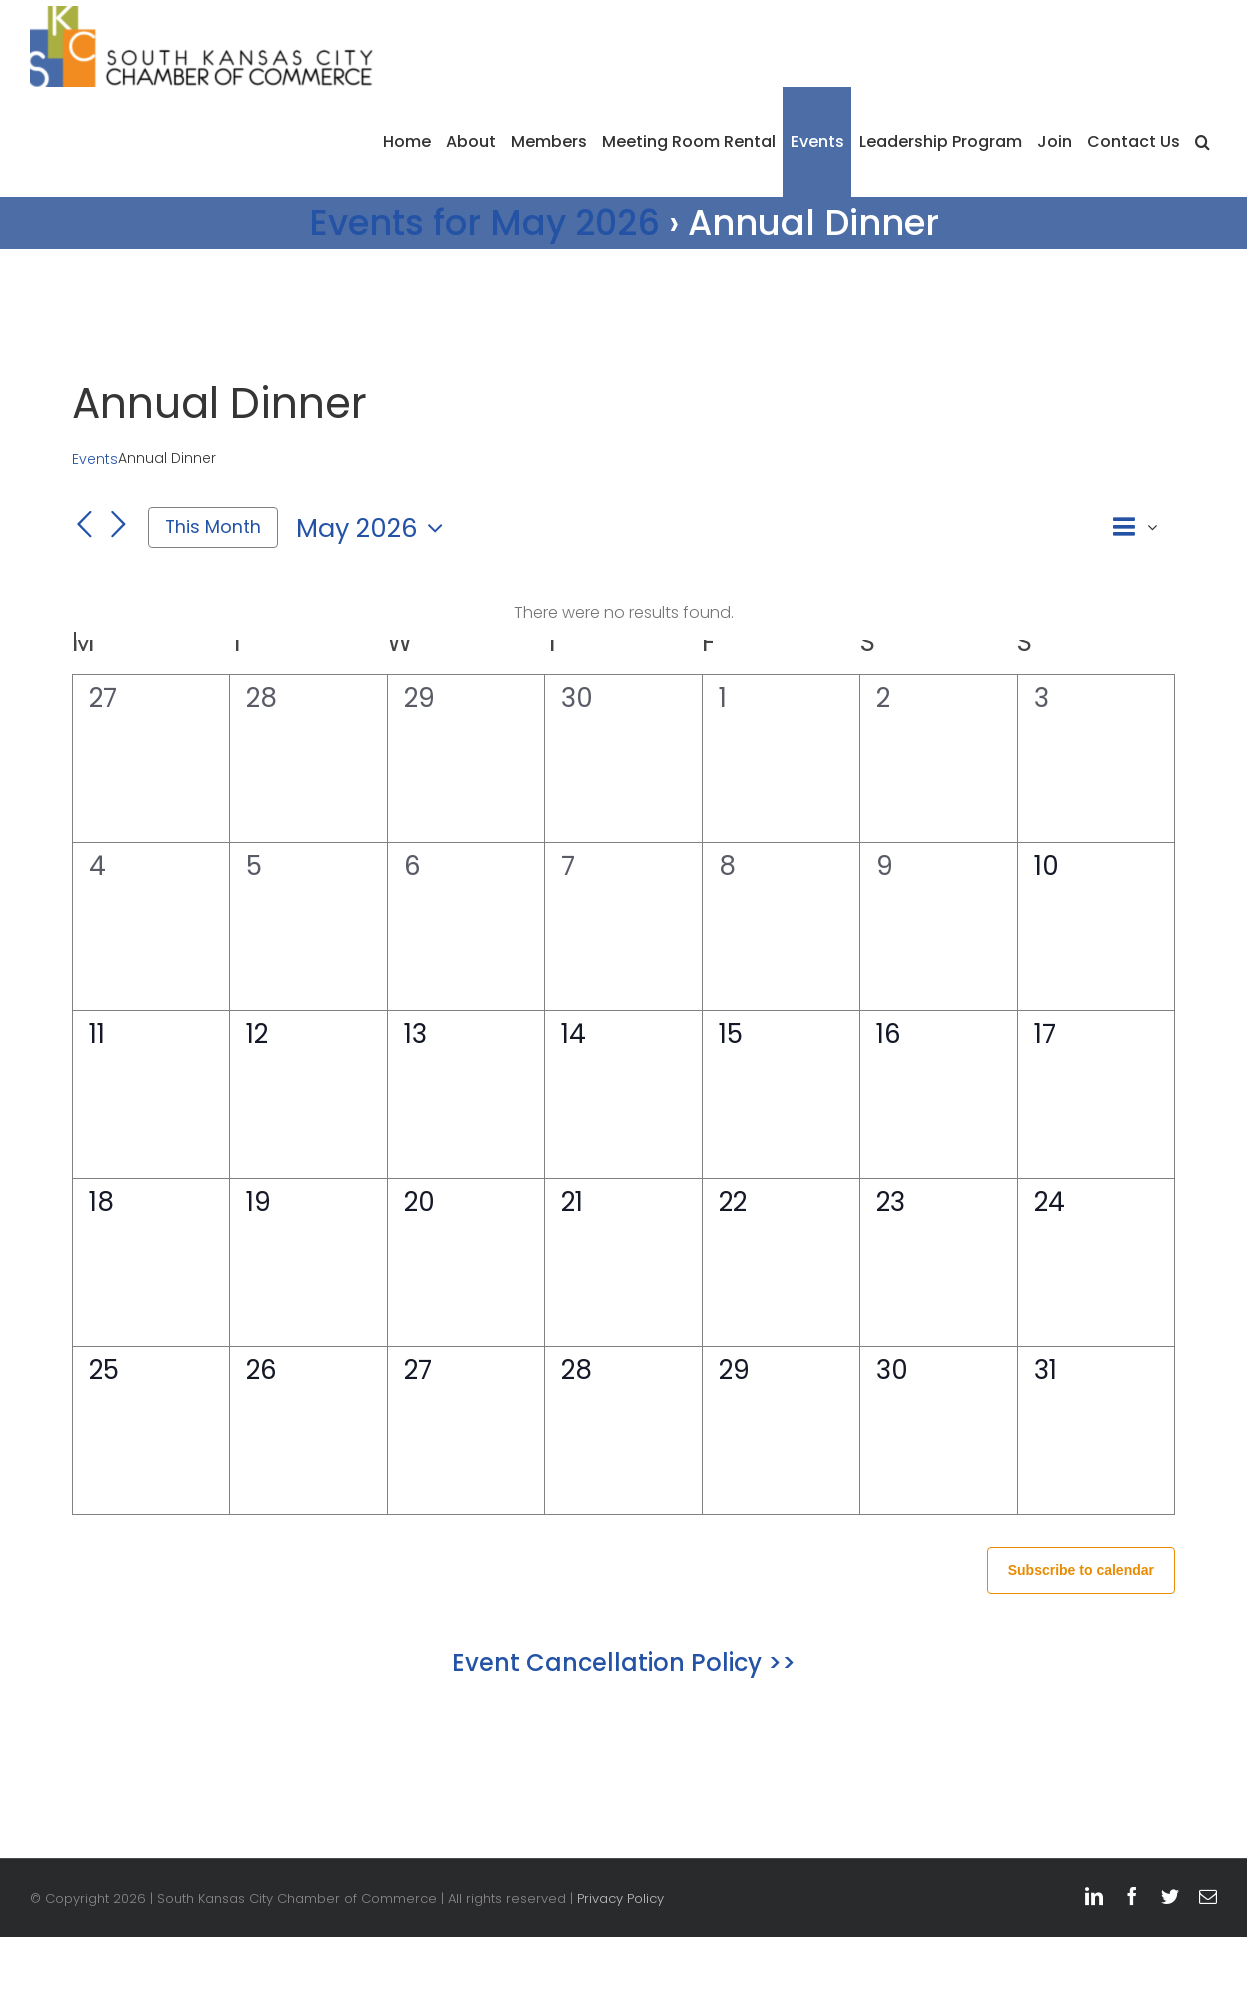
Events (95, 459)
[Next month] (118, 525)
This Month (213, 526)
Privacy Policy (620, 1898)
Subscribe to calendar (1081, 1570)
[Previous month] (84, 525)
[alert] (623, 613)
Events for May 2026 (484, 222)
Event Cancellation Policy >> (624, 1662)
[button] (1202, 142)
